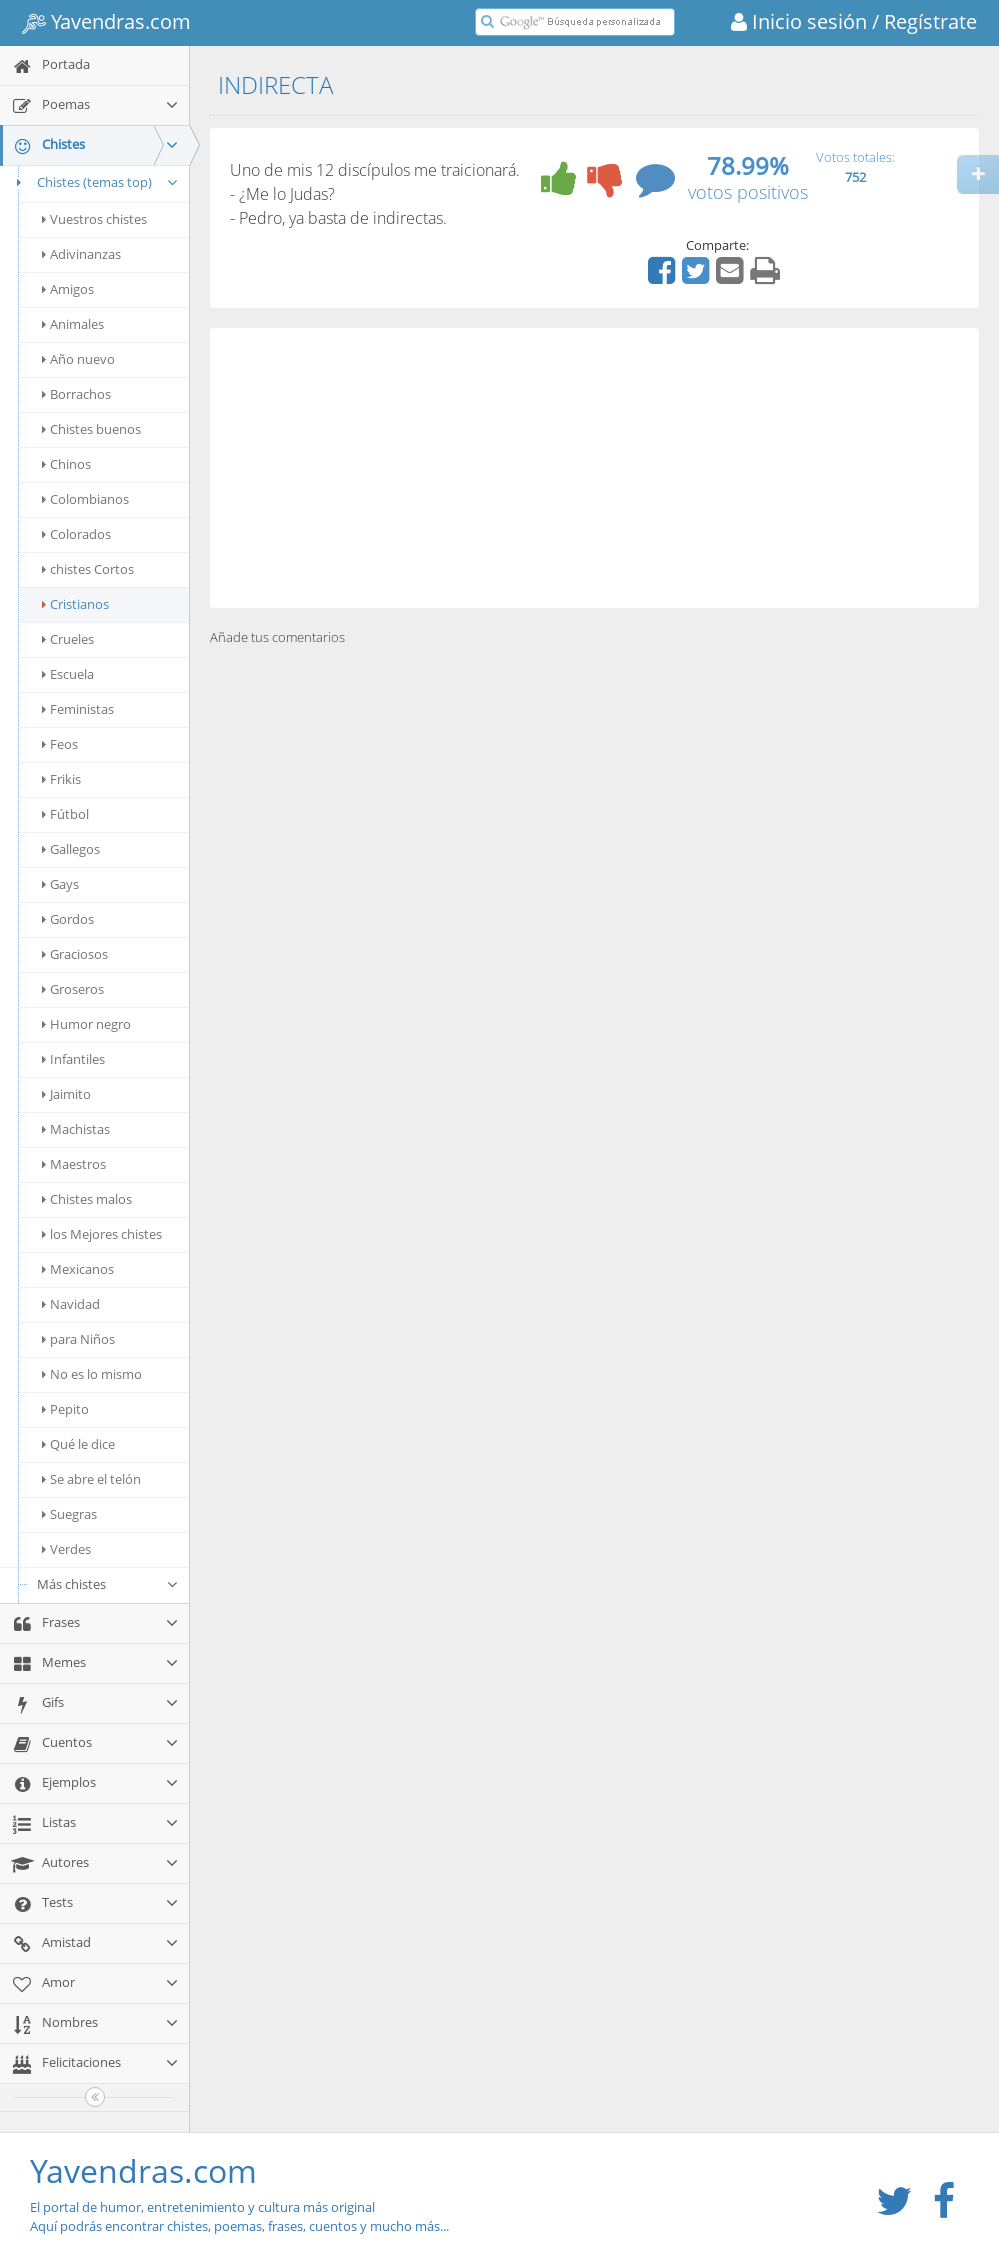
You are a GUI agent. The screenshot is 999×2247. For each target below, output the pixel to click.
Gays (60, 884)
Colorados (76, 534)
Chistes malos (87, 1199)
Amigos (68, 289)
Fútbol (65, 814)
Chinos (66, 464)
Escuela (68, 674)
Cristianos (75, 604)
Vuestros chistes (94, 219)
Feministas (78, 709)
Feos (60, 744)
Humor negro (86, 1024)
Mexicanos (78, 1269)
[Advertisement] (594, 468)
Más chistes (108, 1584)
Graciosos (75, 954)
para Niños (78, 1339)
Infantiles (73, 1059)
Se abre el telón (91, 1479)
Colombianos (85, 499)
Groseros (73, 989)
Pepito (65, 1409)
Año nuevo (78, 359)
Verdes (66, 1549)
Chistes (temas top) (94, 182)
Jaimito (66, 1094)
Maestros (74, 1164)
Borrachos (76, 394)
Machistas (76, 1129)
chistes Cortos (88, 569)
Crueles (68, 639)
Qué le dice (78, 1444)
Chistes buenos (91, 429)
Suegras (69, 1514)
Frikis (61, 779)
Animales (73, 324)
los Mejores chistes (102, 1234)
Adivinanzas (81, 254)
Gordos (68, 919)
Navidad (71, 1304)
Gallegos (71, 849)
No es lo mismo (92, 1374)
